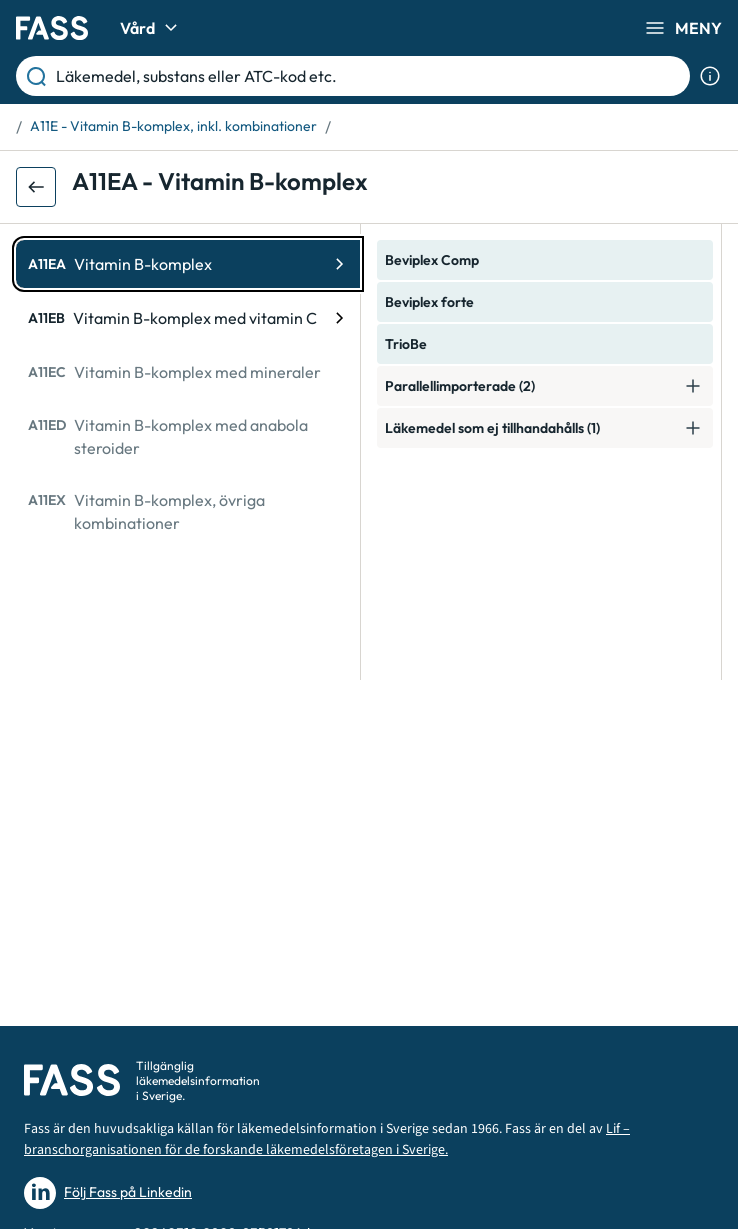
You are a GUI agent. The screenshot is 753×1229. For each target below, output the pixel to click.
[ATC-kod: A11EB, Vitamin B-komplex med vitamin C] (188, 318)
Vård (151, 28)
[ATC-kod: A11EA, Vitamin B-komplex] (188, 264)
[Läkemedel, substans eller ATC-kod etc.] (369, 76)
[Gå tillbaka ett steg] (36, 187)
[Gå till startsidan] (52, 28)
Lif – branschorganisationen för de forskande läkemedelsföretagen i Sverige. (327, 1139)
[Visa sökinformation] (710, 76)
